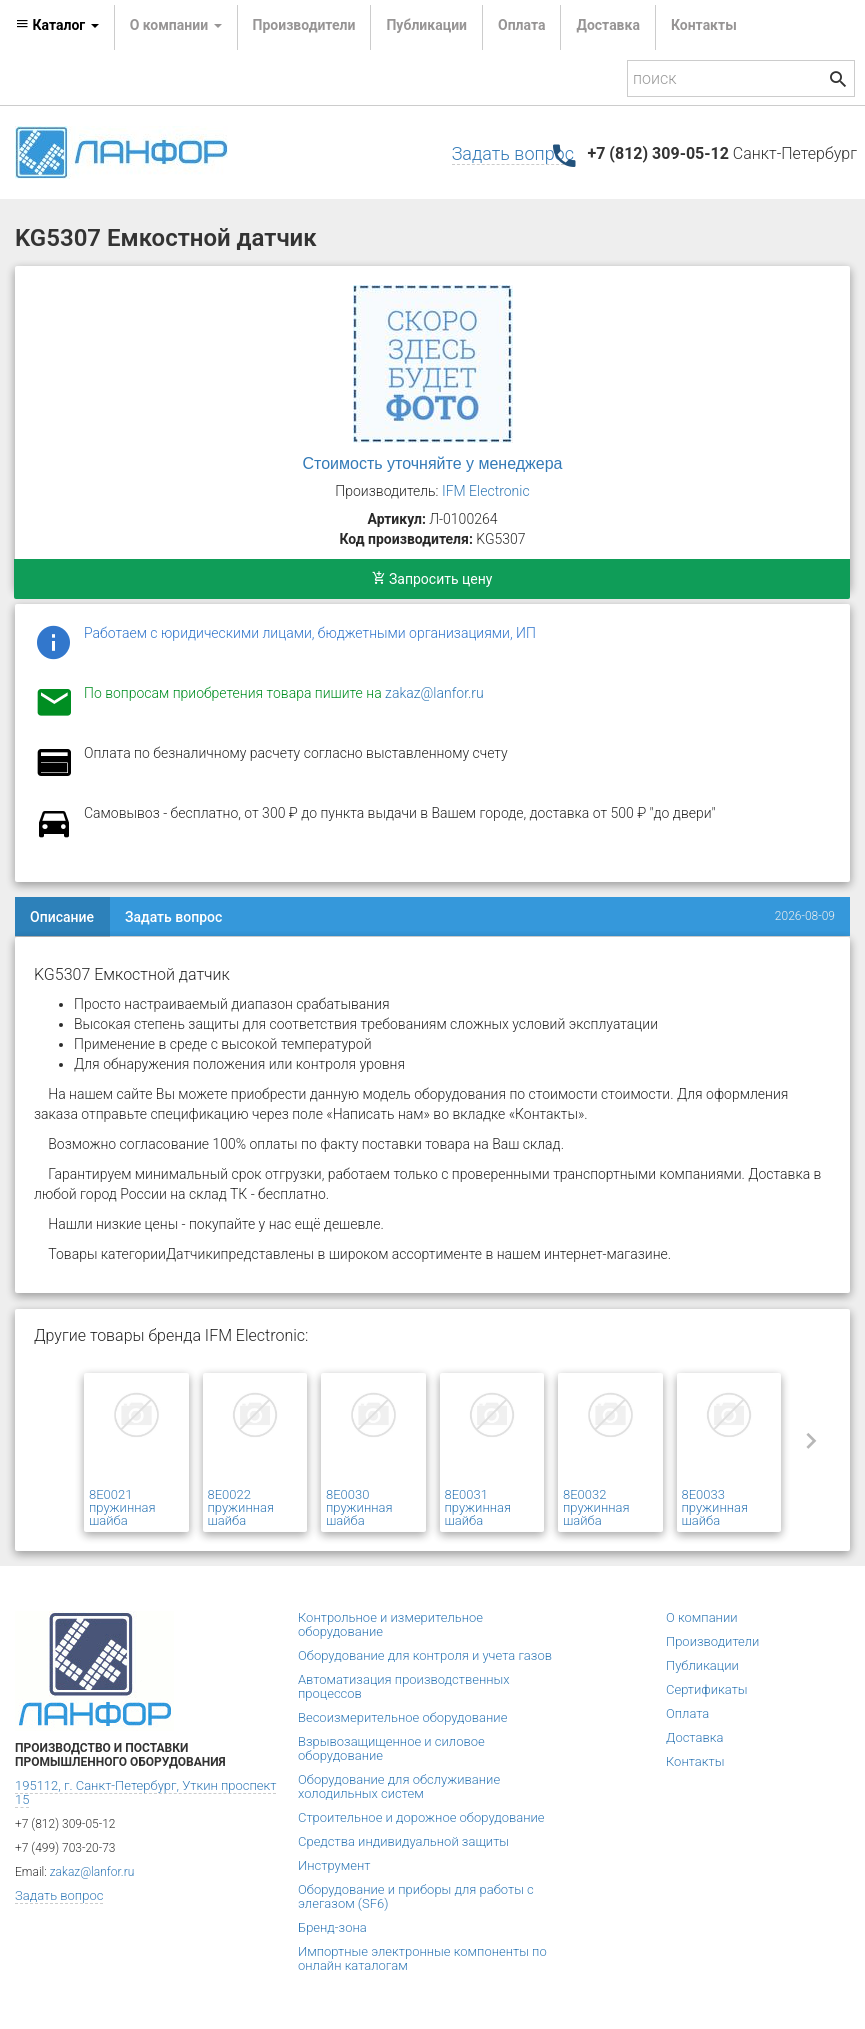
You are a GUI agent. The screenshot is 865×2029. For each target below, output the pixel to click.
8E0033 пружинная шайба (715, 1507)
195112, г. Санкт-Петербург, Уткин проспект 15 (145, 1792)
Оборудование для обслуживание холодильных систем (399, 1786)
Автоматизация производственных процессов (404, 1686)
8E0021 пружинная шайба (122, 1507)
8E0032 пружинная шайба (596, 1507)
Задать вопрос (513, 153)
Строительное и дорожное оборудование (421, 1817)
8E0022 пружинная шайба (241, 1507)
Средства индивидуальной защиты (403, 1841)
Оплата (521, 25)
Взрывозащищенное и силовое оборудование (391, 1748)
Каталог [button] (57, 25)
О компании (702, 1617)
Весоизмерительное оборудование (402, 1717)
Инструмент (334, 1865)
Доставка (607, 25)
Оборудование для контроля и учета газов (425, 1655)
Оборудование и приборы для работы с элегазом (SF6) (416, 1896)
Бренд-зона (332, 1927)
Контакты (704, 25)
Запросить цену (432, 579)
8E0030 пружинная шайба (359, 1507)
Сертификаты (707, 1689)
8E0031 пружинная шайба (478, 1507)
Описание (62, 917)
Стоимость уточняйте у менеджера (433, 463)
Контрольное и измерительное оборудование (390, 1624)
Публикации (426, 25)
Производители (304, 25)
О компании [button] (176, 25)
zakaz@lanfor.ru (434, 693)
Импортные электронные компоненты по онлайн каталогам (422, 1958)
